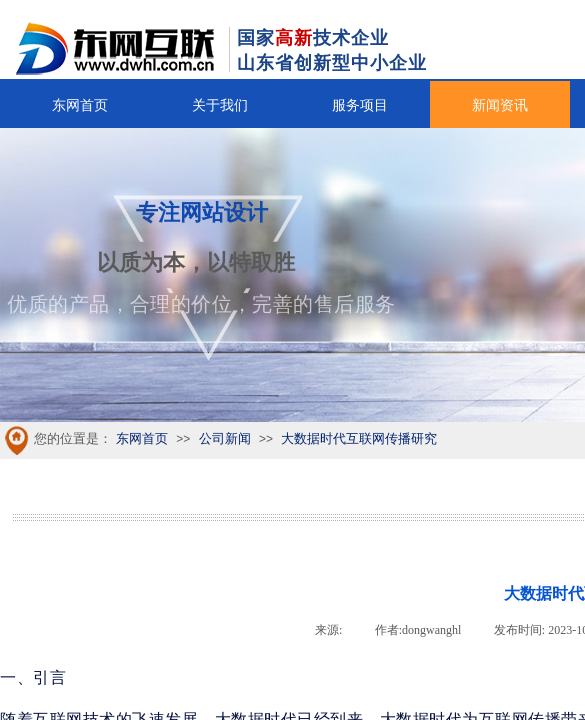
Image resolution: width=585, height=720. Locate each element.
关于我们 (220, 105)
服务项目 (360, 105)
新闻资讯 (500, 105)
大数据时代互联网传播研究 (359, 438)
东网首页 (80, 105)
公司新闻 (225, 438)
